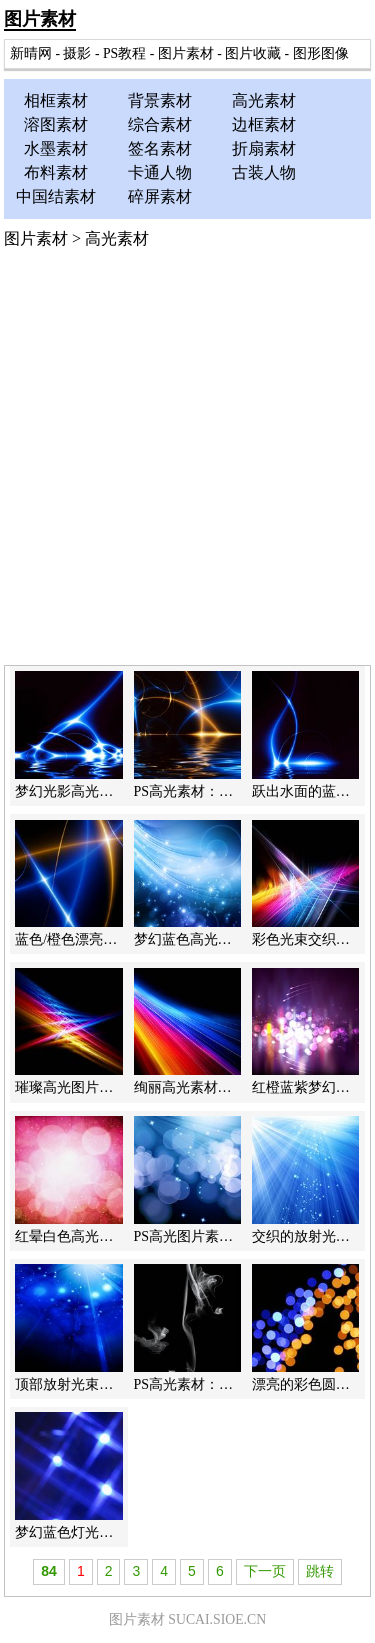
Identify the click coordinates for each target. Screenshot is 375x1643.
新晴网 (31, 53)
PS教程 (124, 53)
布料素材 (56, 172)
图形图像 (321, 53)
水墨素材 (56, 148)
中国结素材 (56, 196)
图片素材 (40, 19)
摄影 (77, 53)
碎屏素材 (160, 196)
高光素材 (264, 100)
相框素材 (56, 100)
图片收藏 (253, 53)
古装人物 (264, 172)
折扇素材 (264, 148)
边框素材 (264, 124)
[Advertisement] (187, 467)
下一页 (265, 1571)
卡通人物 (160, 172)
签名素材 (160, 148)
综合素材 (160, 124)
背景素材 (160, 100)
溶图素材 (56, 124)
